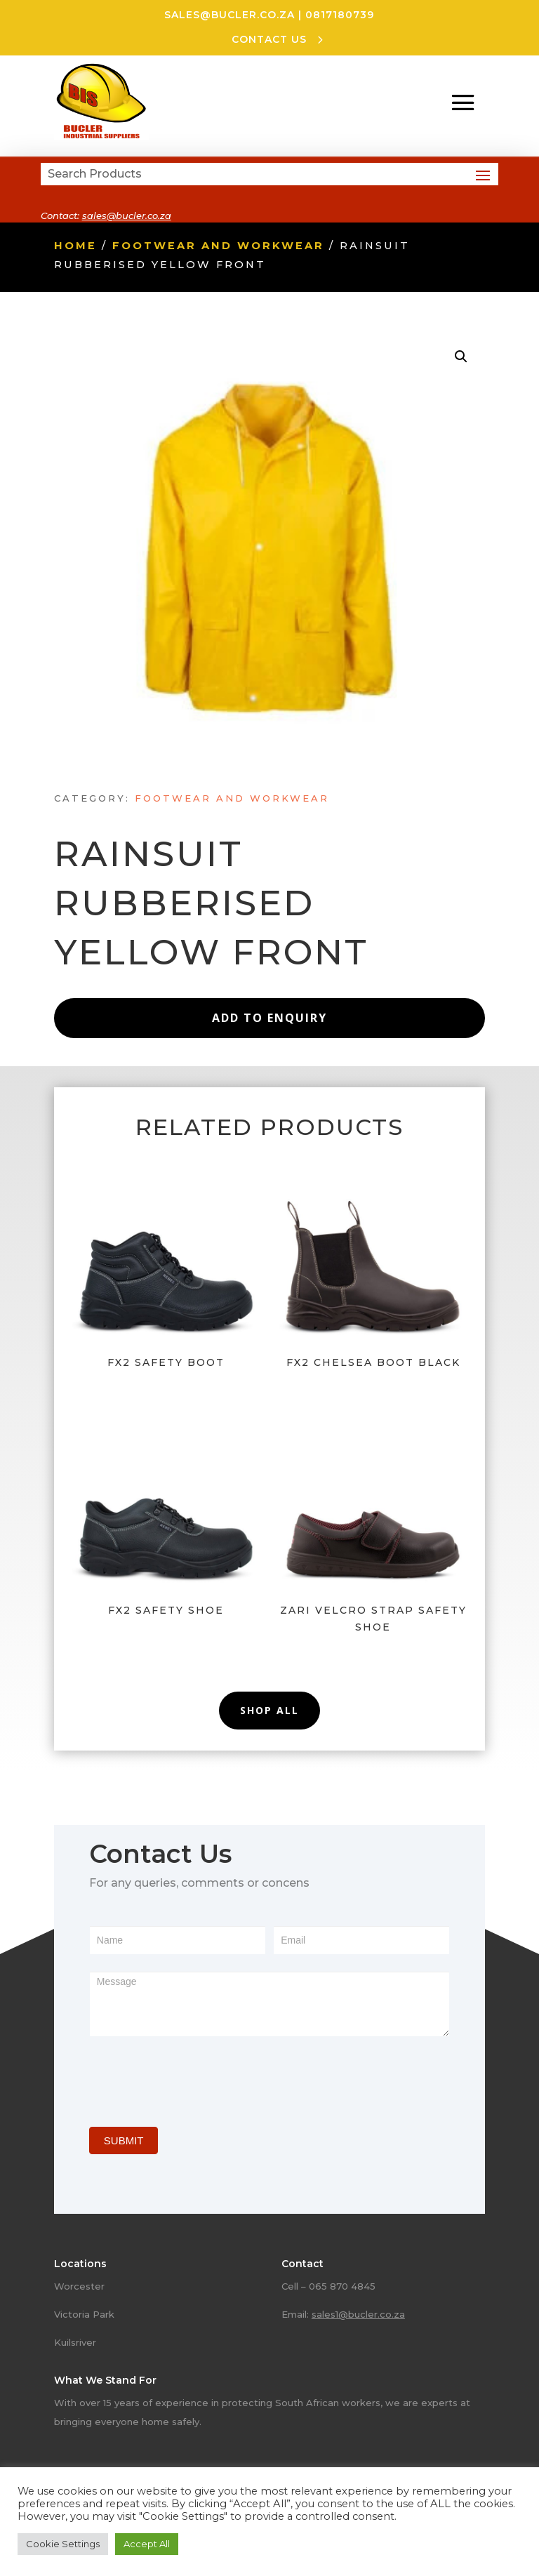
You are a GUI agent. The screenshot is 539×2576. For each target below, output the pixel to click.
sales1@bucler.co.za (358, 2314)
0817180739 (339, 14)
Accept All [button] (147, 2543)
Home (75, 245)
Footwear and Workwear (218, 245)
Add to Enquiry (269, 1017)
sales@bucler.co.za (229, 14)
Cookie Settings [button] (63, 2543)
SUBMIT (124, 2140)
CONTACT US (269, 39)
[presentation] (195, 2078)
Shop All (269, 1710)
